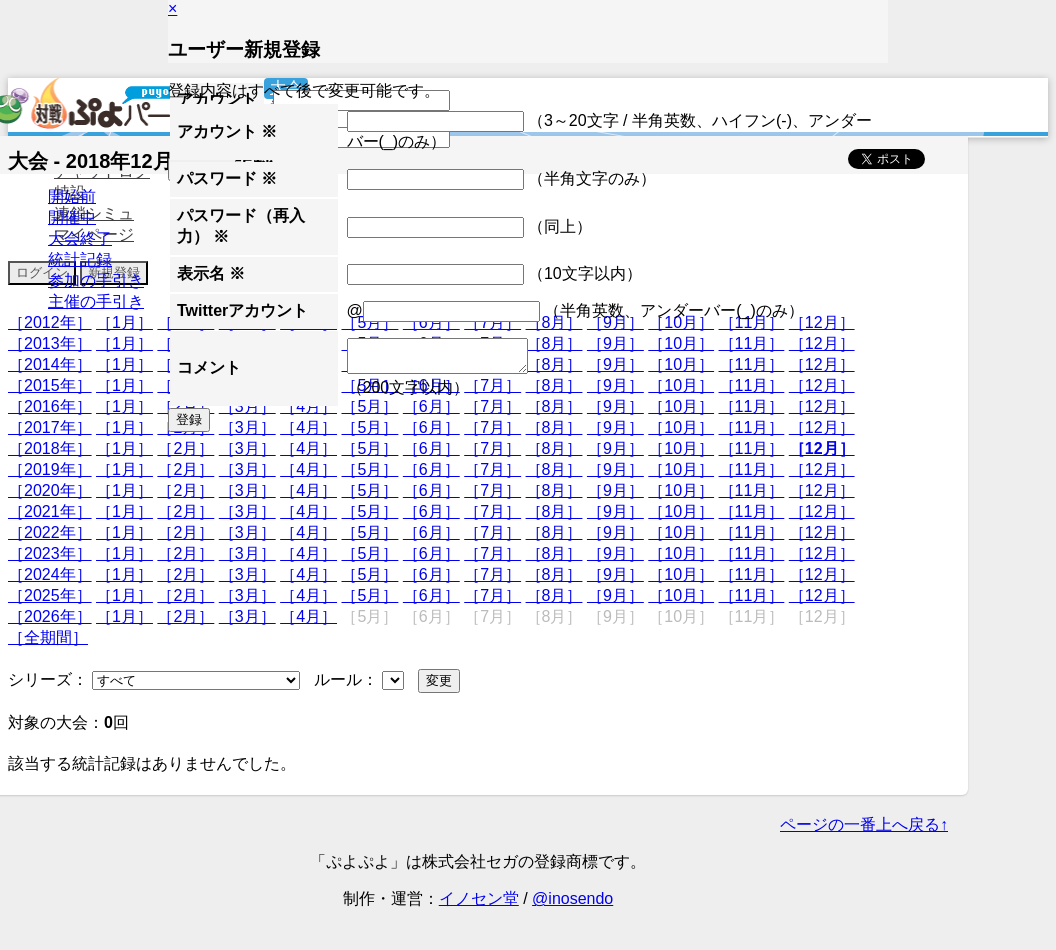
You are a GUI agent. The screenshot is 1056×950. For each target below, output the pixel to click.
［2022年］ (50, 532)
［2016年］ (50, 406)
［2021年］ (50, 511)
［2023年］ (50, 553)
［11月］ (752, 448)
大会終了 (80, 238)
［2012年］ (50, 322)
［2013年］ (50, 343)
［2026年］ (50, 616)
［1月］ (124, 322)
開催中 (72, 217)
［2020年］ (50, 490)
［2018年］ (50, 448)
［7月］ (492, 448)
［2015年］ (50, 385)
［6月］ (431, 448)
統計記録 (80, 259)
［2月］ (185, 448)
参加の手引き (96, 280)
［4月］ (308, 448)
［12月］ (822, 448)
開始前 (72, 196)
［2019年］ (50, 469)
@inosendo (572, 898)
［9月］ (615, 448)
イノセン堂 (479, 898)
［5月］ (369, 448)
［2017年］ (50, 427)
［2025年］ (50, 595)
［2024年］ (50, 574)
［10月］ (681, 448)
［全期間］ (48, 637)
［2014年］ (50, 364)
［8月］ (554, 448)
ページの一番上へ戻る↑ (864, 824)
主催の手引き (96, 301)
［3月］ (247, 448)
